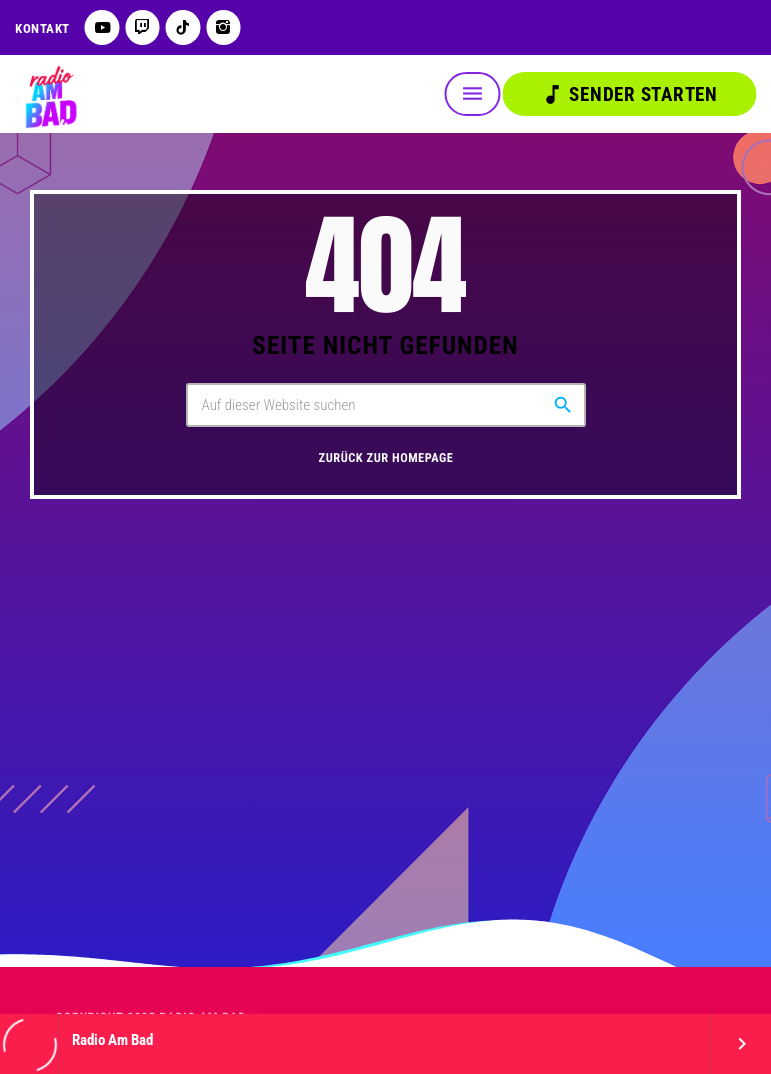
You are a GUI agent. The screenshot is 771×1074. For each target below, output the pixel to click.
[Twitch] (142, 27)
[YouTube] (102, 27)
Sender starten (629, 94)
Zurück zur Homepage (386, 458)
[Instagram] (223, 27)
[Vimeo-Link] (50, 94)
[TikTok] (183, 27)
